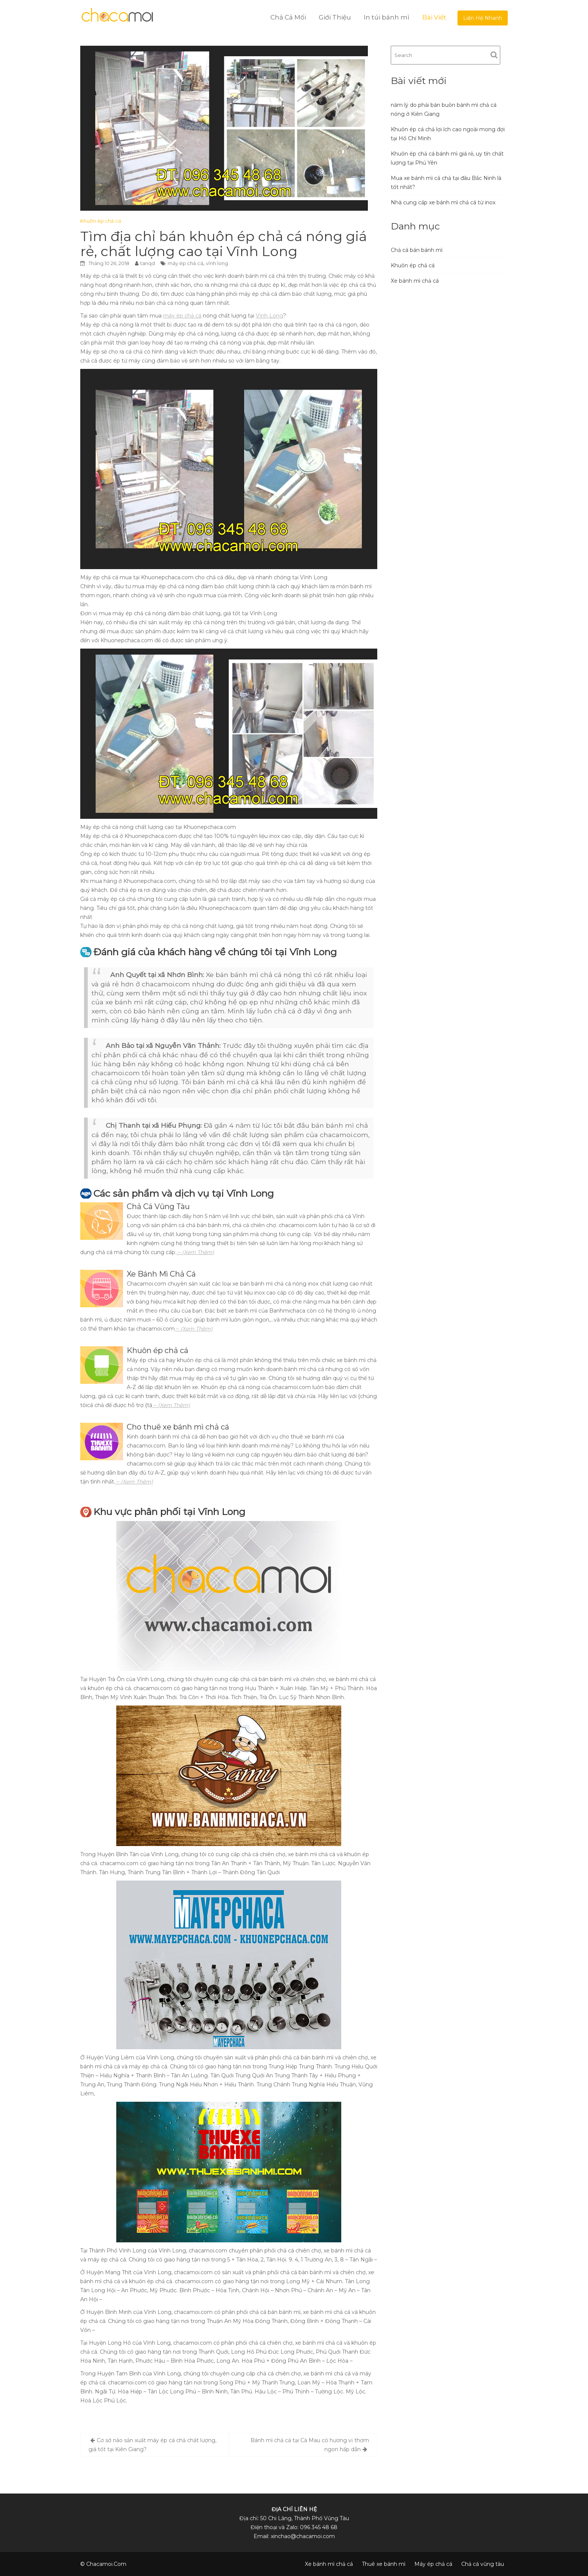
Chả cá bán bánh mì (416, 250)
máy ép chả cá (185, 263)
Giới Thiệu (335, 17)
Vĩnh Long (269, 315)
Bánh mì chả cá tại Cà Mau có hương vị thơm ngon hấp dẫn (309, 2445)
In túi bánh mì (387, 17)
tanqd (147, 263)
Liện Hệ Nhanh (482, 18)
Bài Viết (434, 17)
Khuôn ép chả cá (100, 221)
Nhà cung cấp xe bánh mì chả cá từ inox (443, 202)
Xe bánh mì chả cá (415, 280)
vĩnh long (217, 263)
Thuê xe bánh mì (383, 2564)
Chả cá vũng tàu (482, 2564)
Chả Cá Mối (288, 17)
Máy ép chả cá (433, 2564)
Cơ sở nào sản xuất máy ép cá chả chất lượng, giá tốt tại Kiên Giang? (152, 2445)
